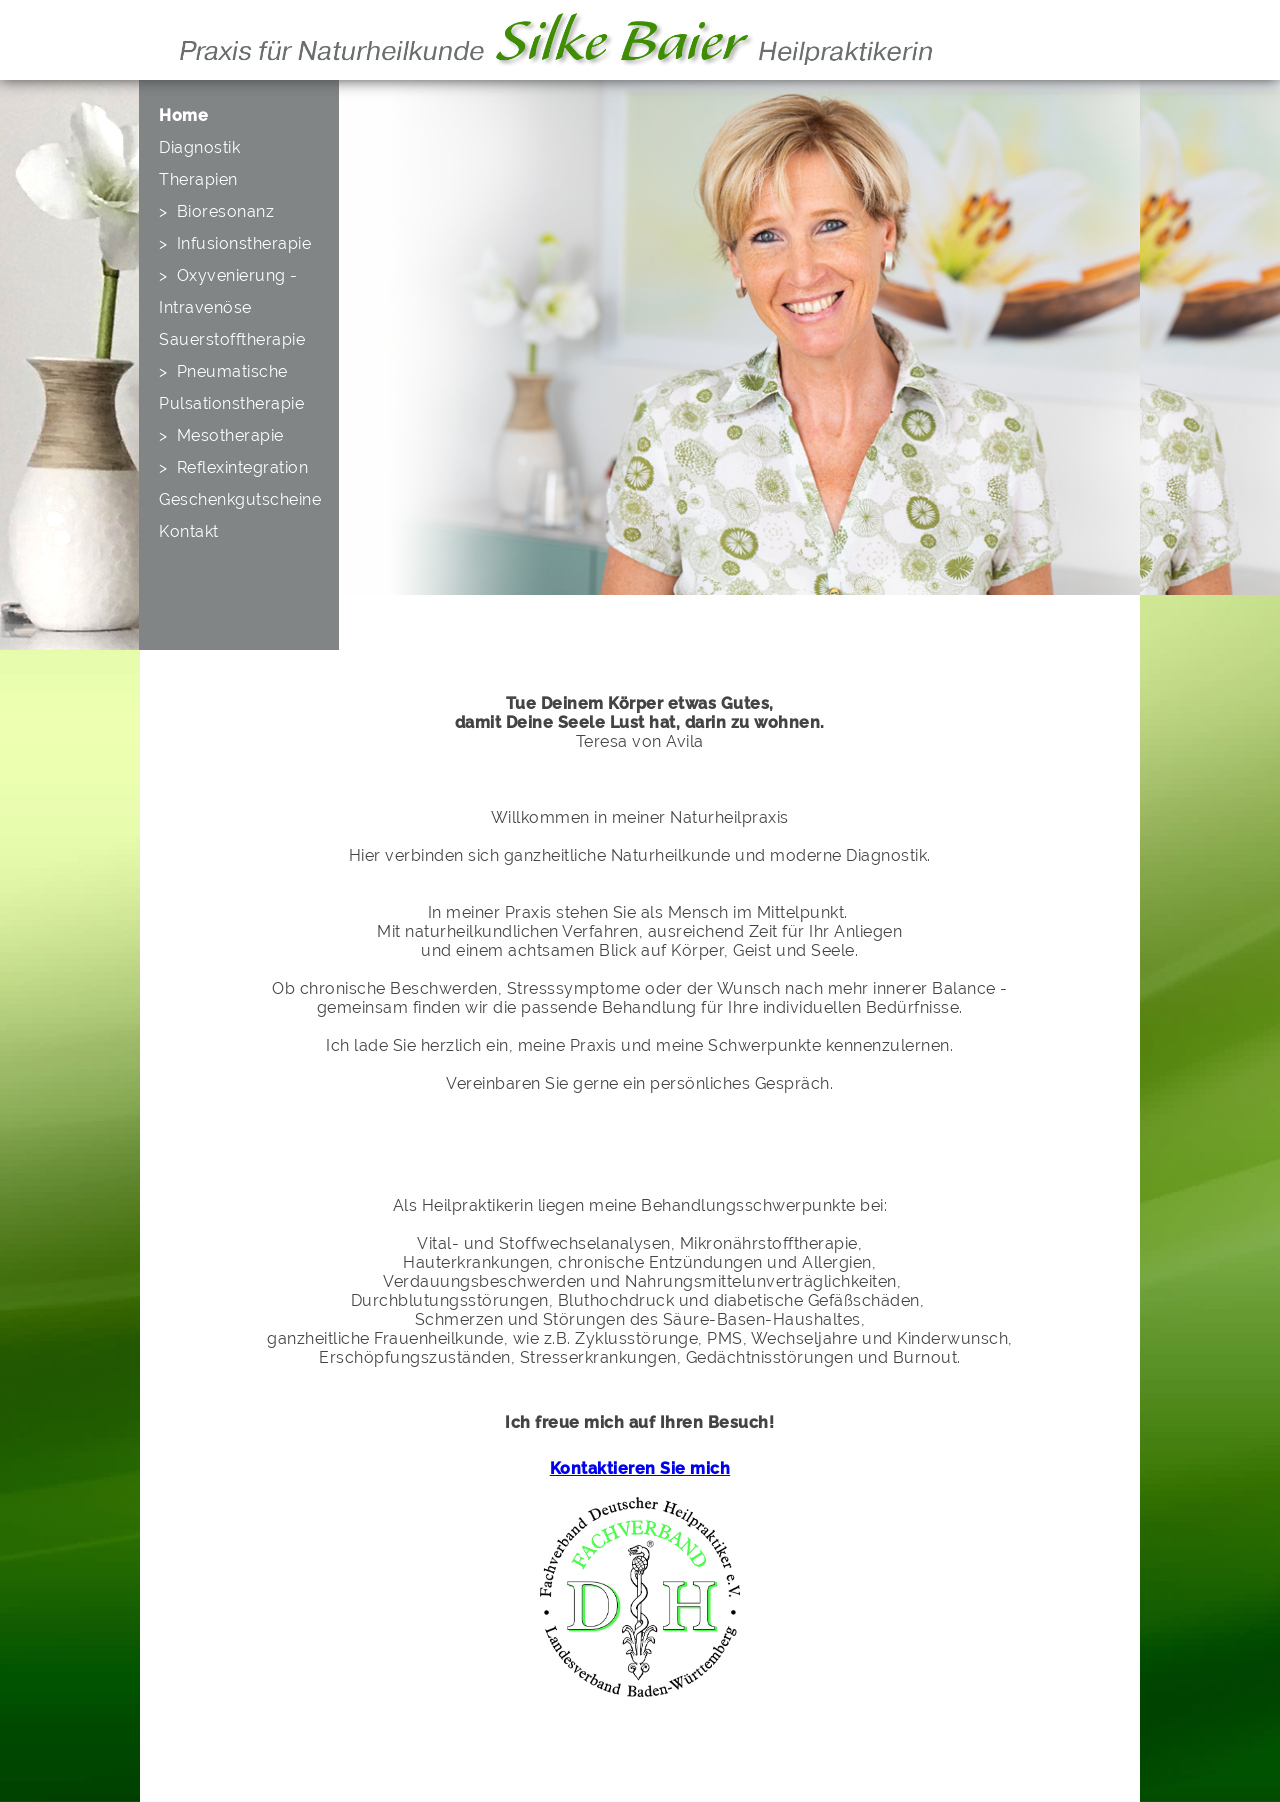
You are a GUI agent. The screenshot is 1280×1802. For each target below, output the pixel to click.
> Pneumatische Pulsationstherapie (231, 387)
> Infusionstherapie (235, 243)
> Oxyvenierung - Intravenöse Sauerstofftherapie (232, 307)
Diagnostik (199, 147)
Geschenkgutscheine (240, 499)
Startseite (194, 1740)
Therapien (198, 179)
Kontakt (189, 531)
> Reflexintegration (233, 467)
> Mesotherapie (221, 435)
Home (183, 115)
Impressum (199, 1757)
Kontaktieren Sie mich (640, 1468)
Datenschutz (204, 1774)
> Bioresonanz (216, 211)
